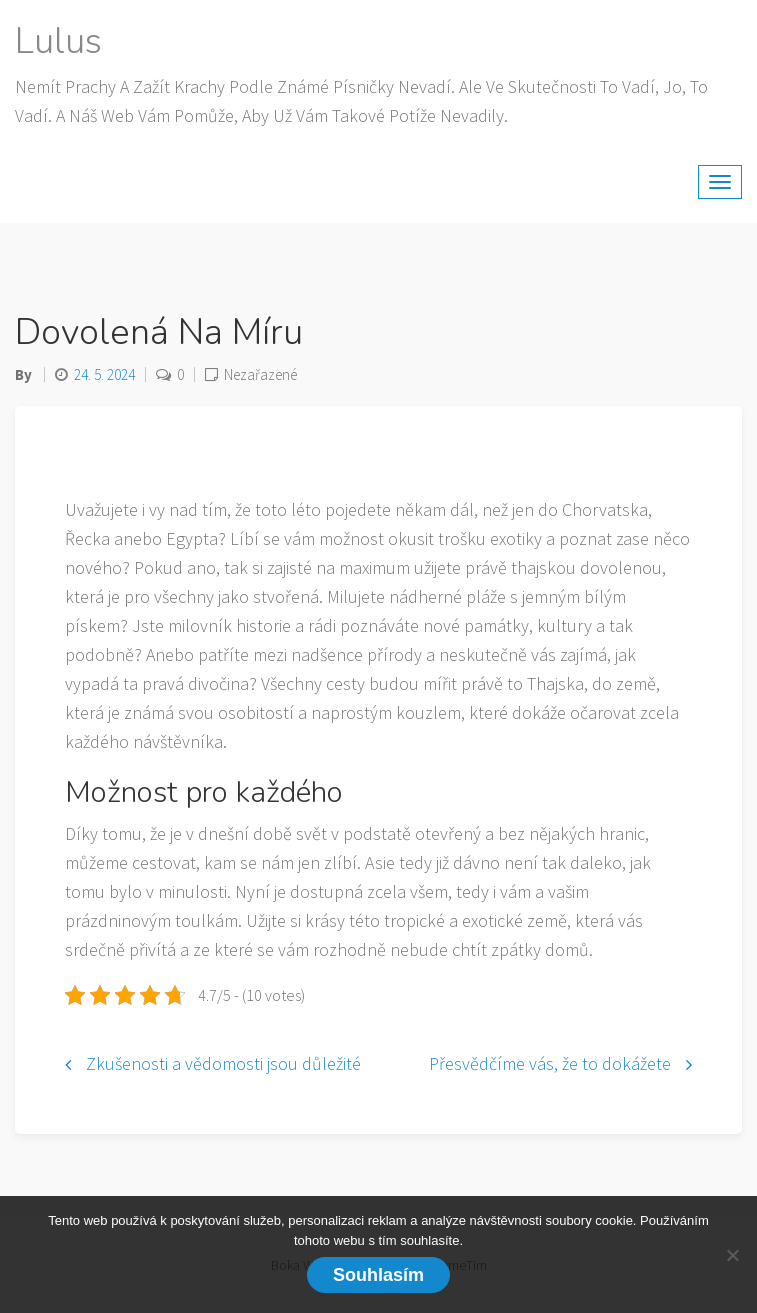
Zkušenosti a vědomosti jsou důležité (223, 1063)
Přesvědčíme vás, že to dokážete (550, 1063)
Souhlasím (378, 1275)
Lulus (58, 41)
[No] (732, 1255)
